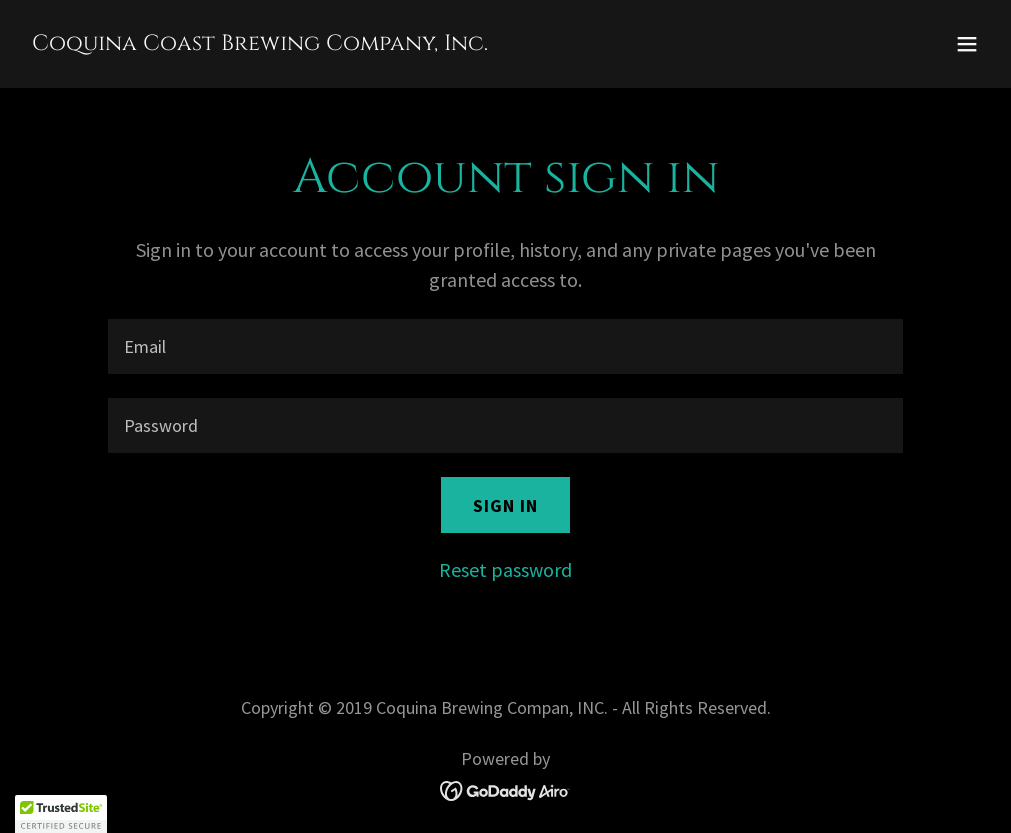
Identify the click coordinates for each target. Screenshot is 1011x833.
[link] (260, 42)
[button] (967, 44)
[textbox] (505, 346)
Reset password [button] (505, 569)
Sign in (505, 505)
